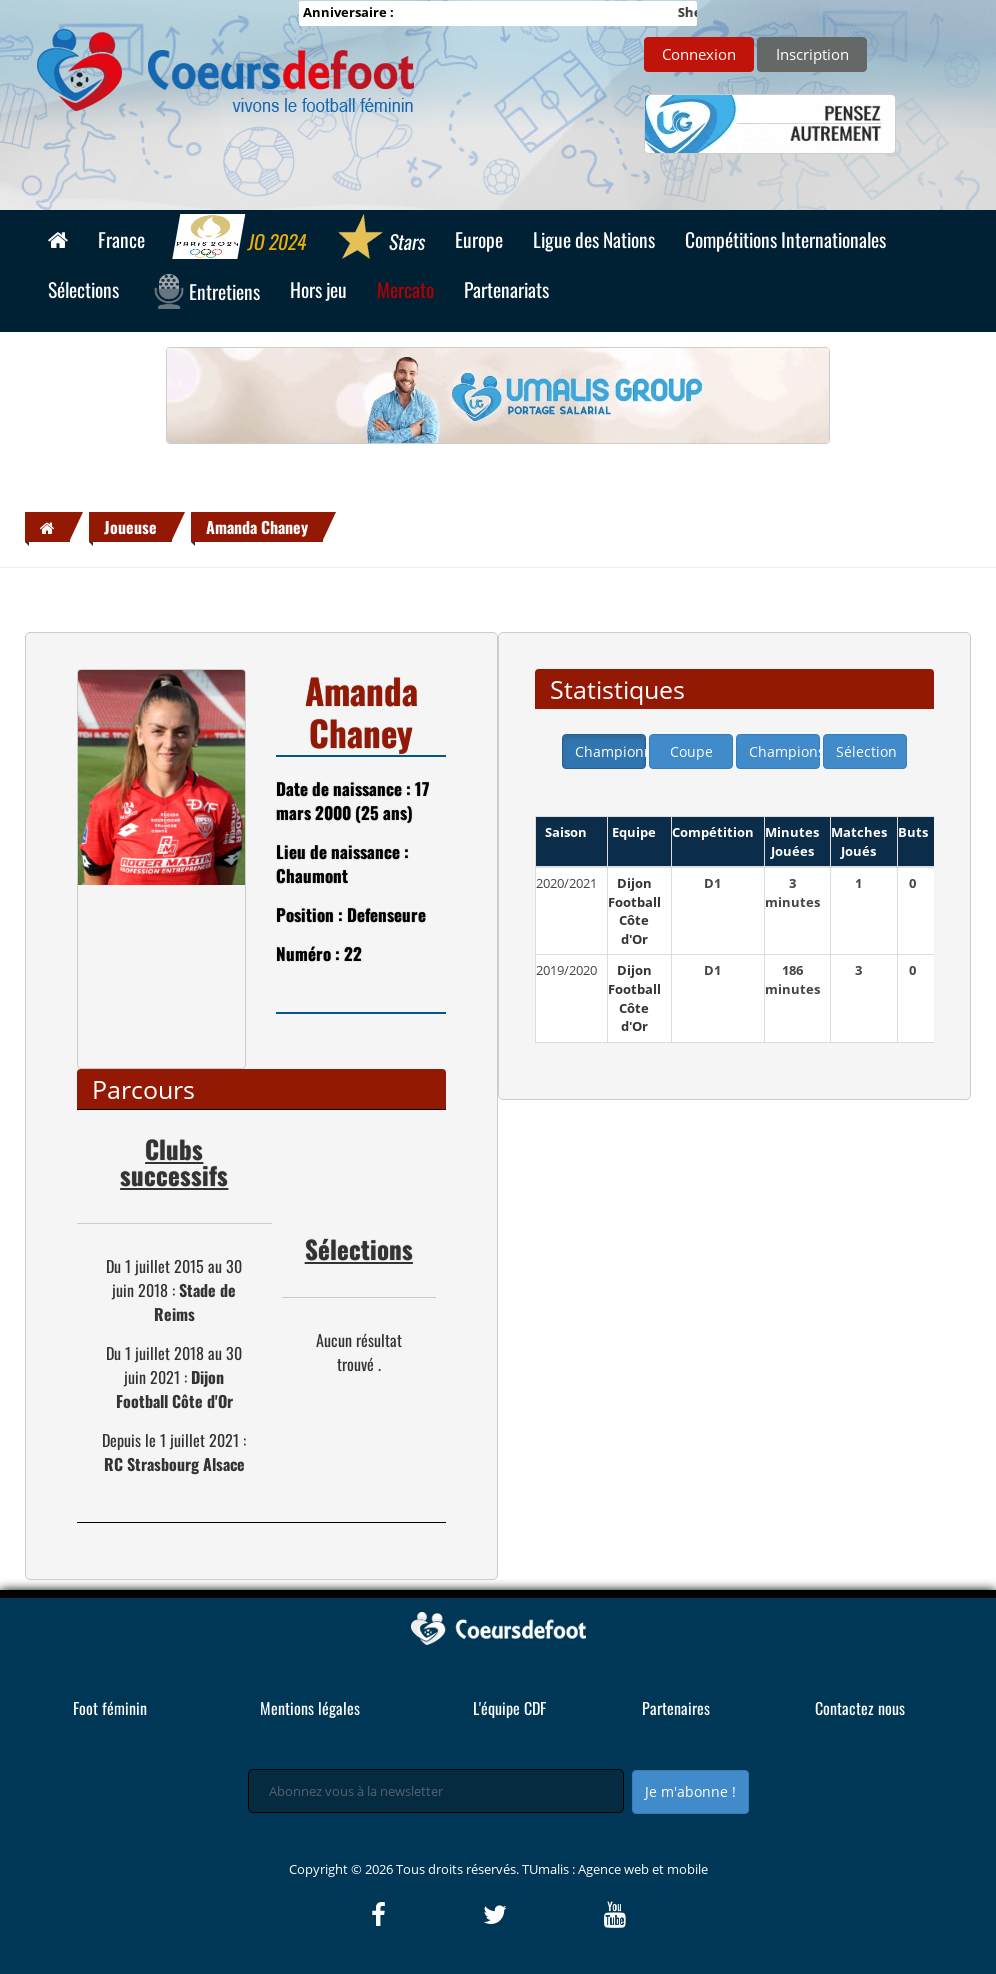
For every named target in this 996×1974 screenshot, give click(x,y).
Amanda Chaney (257, 527)
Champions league (784, 751)
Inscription (812, 54)
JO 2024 (240, 239)
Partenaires (676, 1708)
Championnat (610, 751)
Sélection (866, 751)
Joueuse (130, 527)
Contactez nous (860, 1708)
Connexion (699, 54)
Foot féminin (110, 1708)
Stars (380, 239)
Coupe (691, 751)
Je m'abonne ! (690, 1791)
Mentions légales (310, 1708)
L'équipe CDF (509, 1708)
